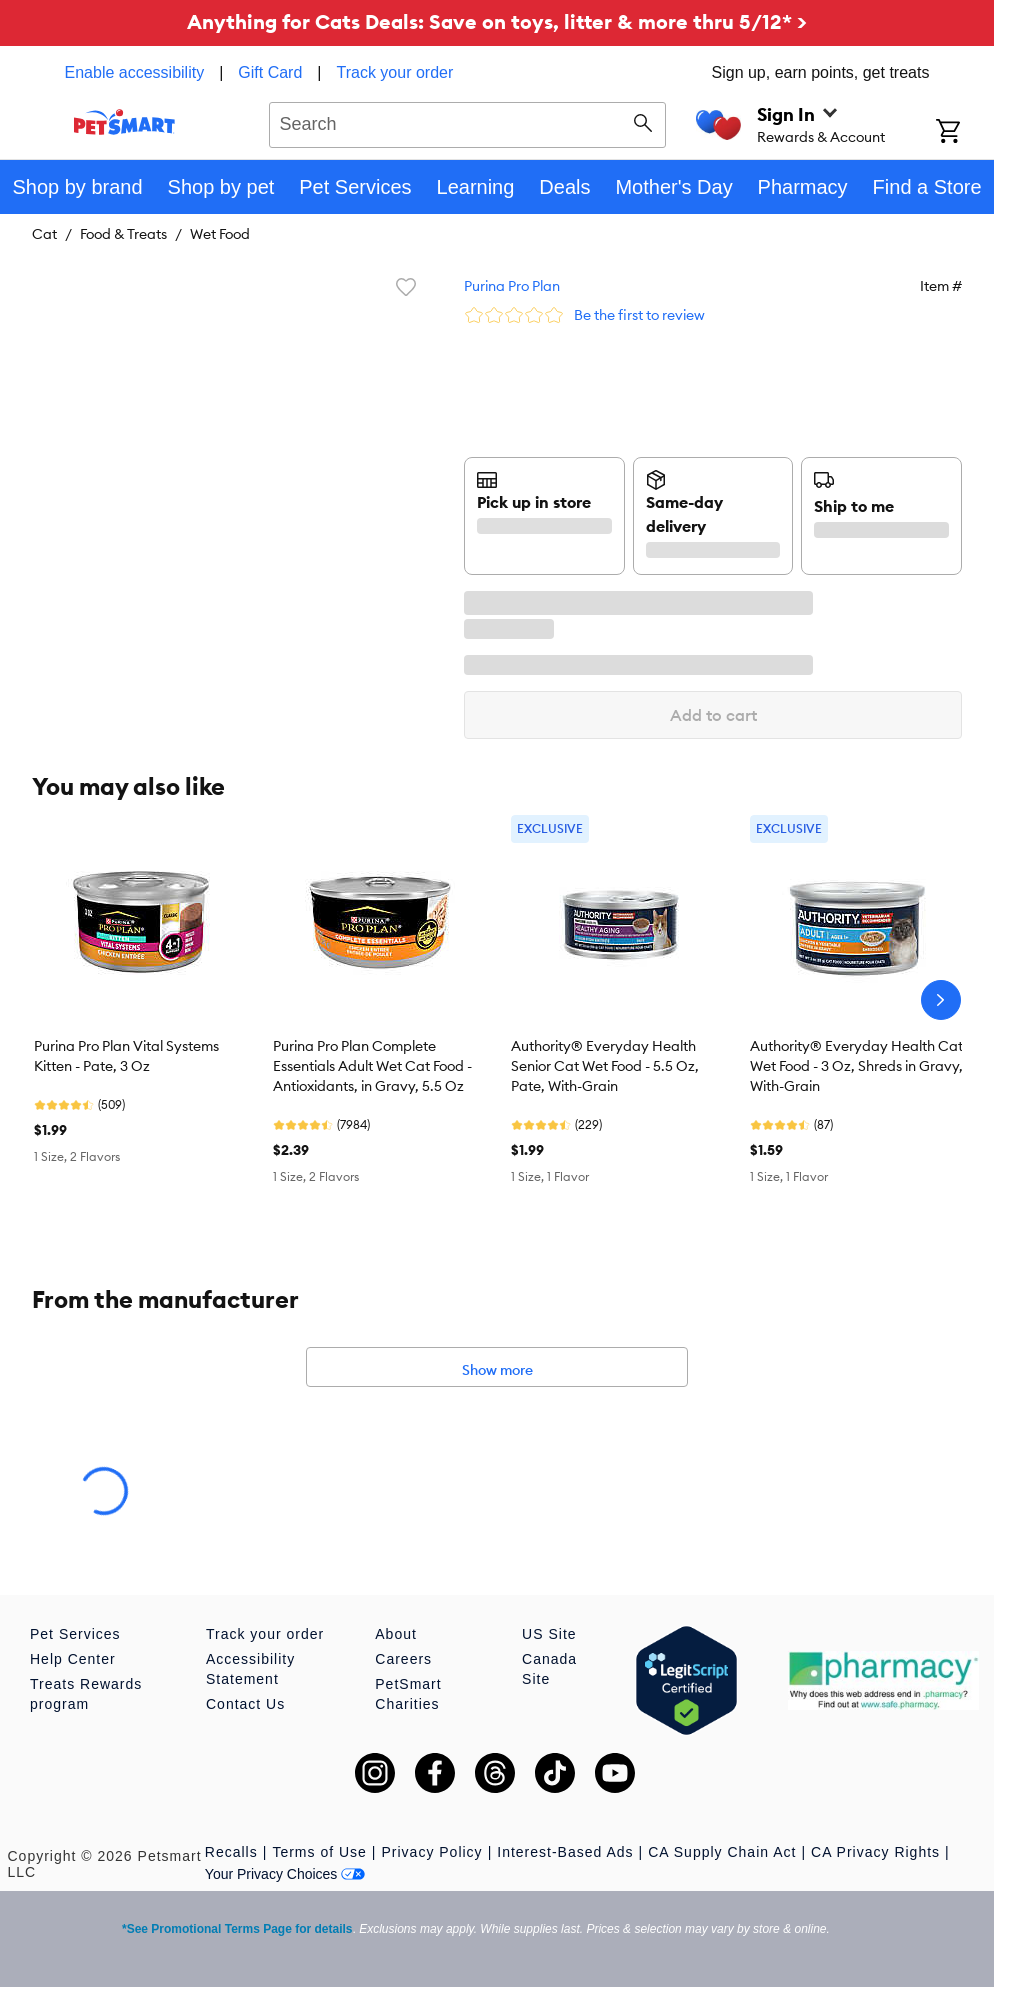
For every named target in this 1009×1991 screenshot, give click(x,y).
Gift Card (270, 72)
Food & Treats (123, 234)
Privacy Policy (431, 1852)
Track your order (395, 72)
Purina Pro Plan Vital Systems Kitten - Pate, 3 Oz (126, 1056)
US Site (549, 1634)
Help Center (73, 1659)
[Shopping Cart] (965, 133)
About (396, 1634)
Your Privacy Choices (285, 1874)
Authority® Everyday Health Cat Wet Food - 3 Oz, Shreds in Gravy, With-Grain (856, 1066)
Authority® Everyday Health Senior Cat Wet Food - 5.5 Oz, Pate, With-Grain (605, 1066)
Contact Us (245, 1704)
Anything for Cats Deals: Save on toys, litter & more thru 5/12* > (497, 21)
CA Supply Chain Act (722, 1852)
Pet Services (75, 1634)
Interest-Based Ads (565, 1852)
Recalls (231, 1852)
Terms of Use (319, 1852)
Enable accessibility (135, 72)
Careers (403, 1659)
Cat (44, 234)
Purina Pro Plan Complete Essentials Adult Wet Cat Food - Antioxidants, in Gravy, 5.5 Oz (372, 1066)
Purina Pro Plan (512, 286)
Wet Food (220, 234)
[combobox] (467, 122)
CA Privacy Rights (875, 1852)
